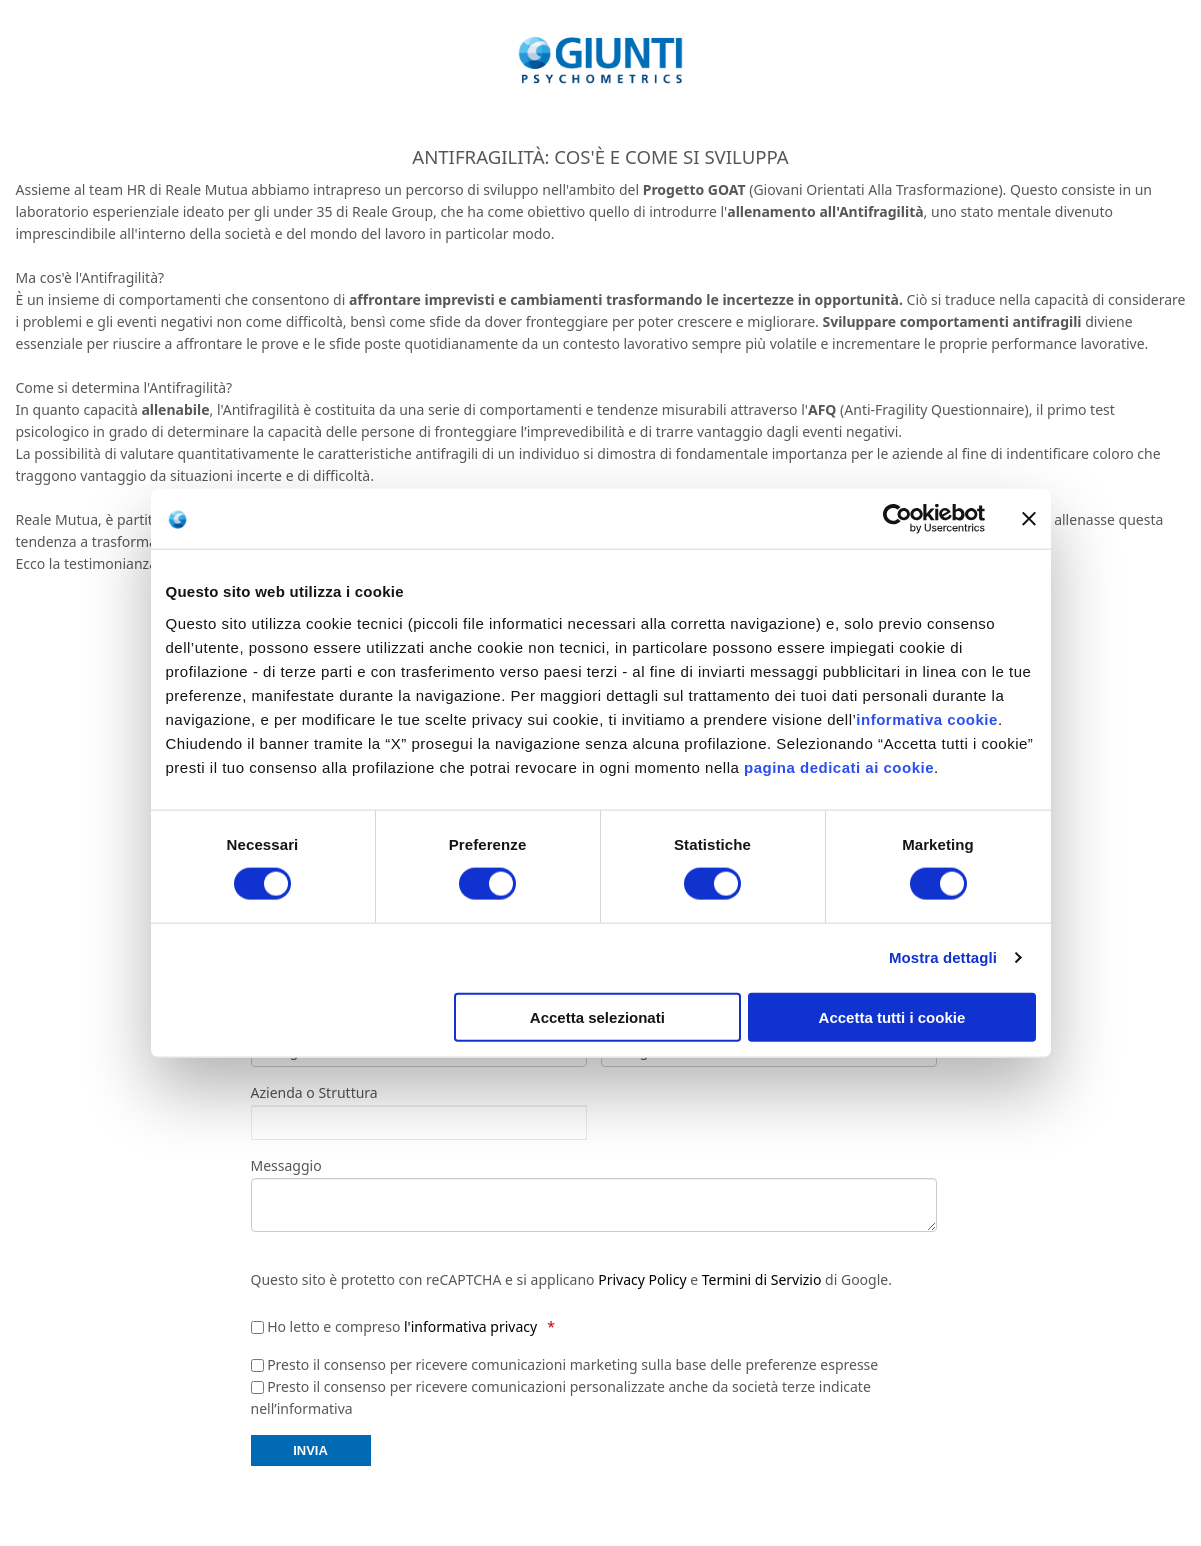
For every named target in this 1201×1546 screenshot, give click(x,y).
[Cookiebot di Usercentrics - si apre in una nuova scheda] (897, 519)
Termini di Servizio (762, 1279)
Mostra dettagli (943, 957)
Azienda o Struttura (314, 1093)
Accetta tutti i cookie (892, 1016)
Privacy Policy (642, 1279)
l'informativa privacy (470, 1326)
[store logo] (600, 59)
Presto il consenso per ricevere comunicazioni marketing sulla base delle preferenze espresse (572, 1364)
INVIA (310, 1450)
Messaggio (286, 1166)
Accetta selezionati (597, 1016)
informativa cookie (927, 718)
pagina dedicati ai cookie (839, 766)
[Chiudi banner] (1029, 519)
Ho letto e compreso (402, 1326)
